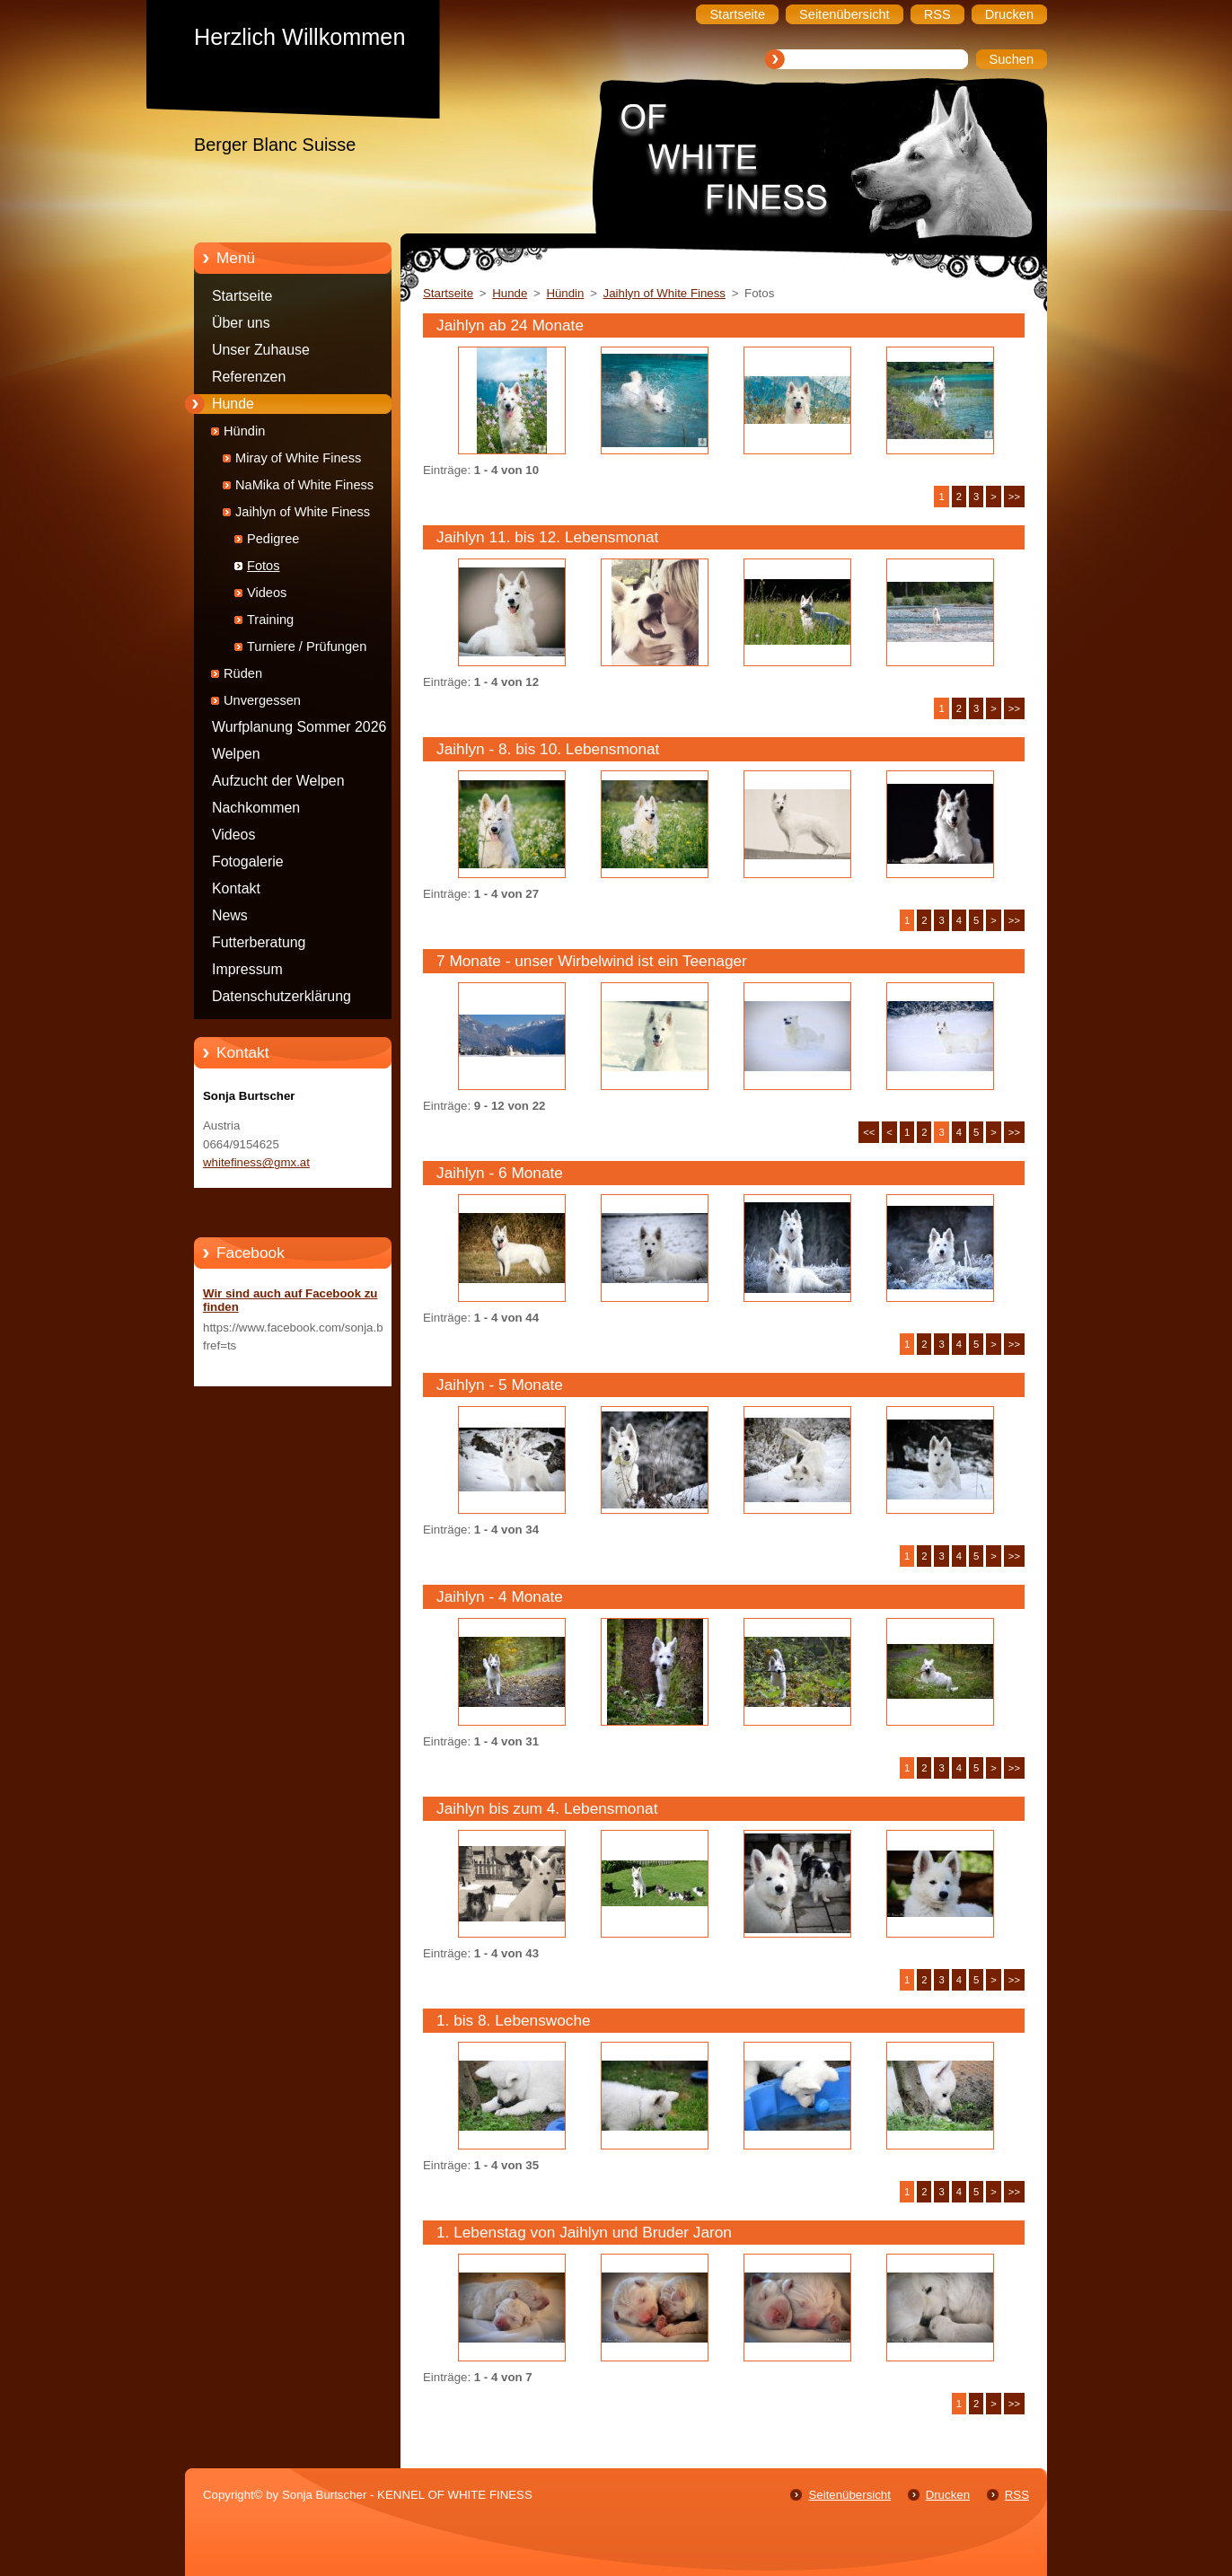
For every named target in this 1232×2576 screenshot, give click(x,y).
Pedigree (273, 539)
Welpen (236, 753)
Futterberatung (258, 942)
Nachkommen (256, 807)
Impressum (247, 969)
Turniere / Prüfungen (306, 646)
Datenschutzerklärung (281, 996)
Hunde (233, 403)
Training (270, 619)
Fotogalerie (248, 861)
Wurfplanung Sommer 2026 (299, 726)
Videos (266, 592)
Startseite (242, 295)
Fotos (263, 565)
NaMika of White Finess (304, 485)
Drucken (948, 2494)
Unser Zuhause (261, 349)
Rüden (243, 673)
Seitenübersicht (849, 2494)
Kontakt (236, 888)
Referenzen (249, 376)
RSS (1017, 2494)
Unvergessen (262, 700)
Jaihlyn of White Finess (302, 512)
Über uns (241, 322)
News (230, 915)
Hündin (244, 431)
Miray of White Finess (298, 458)
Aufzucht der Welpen (278, 780)
